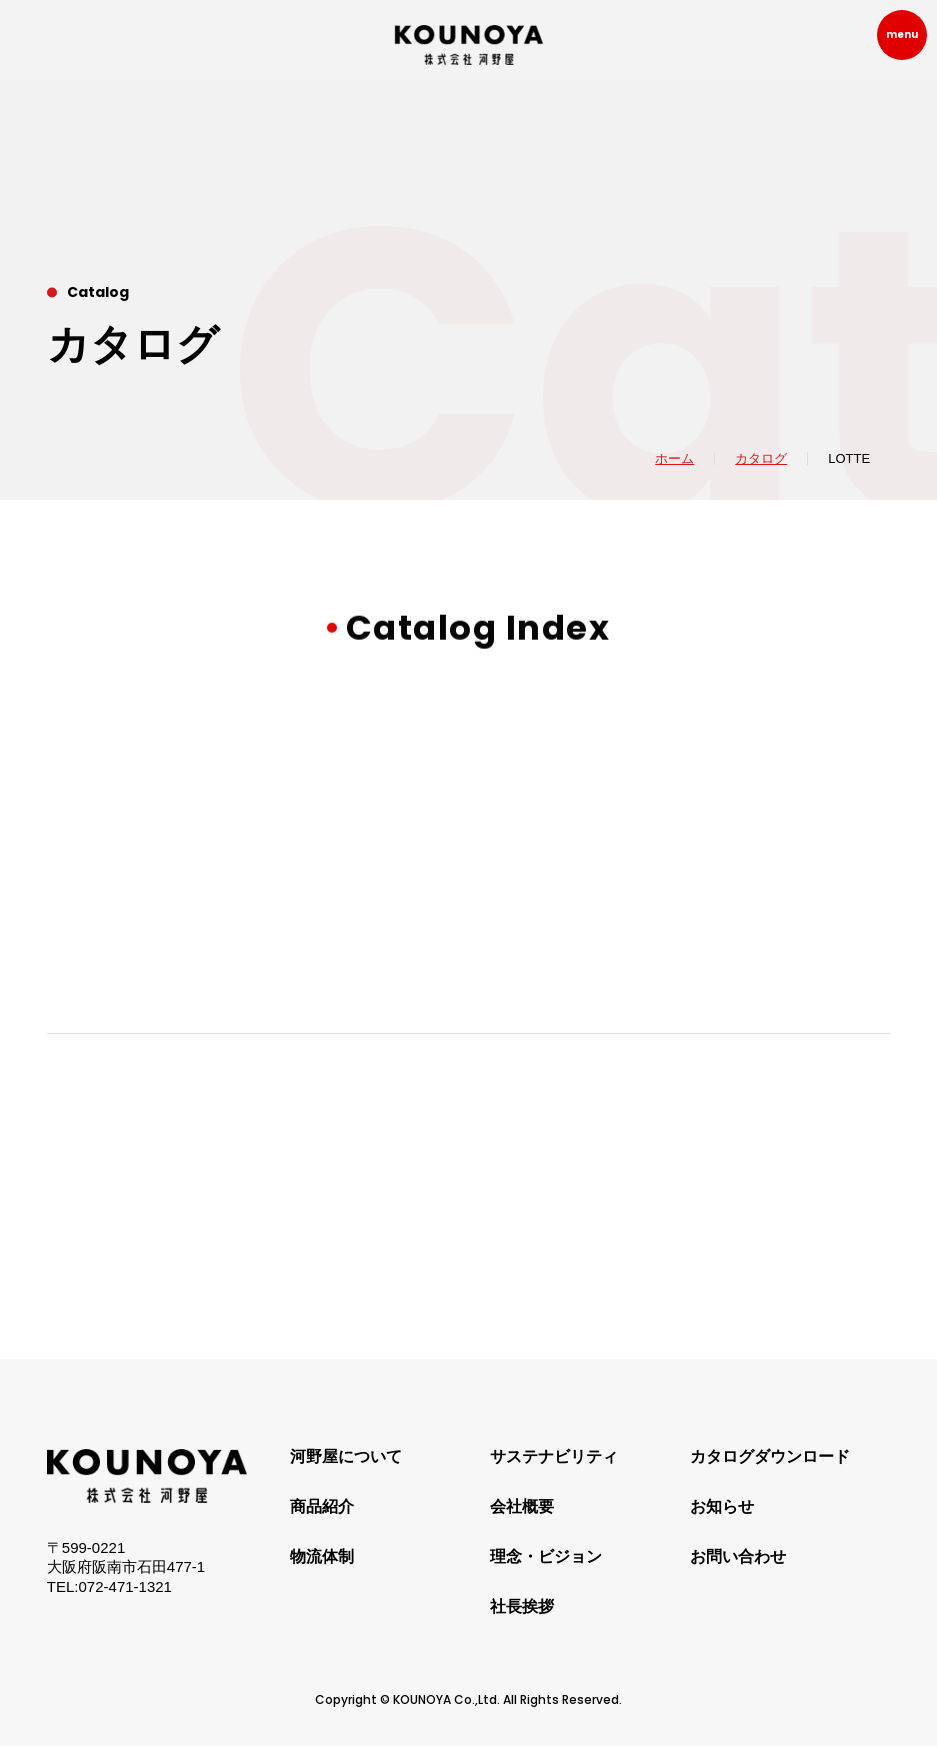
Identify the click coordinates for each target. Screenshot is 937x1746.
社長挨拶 (522, 1607)
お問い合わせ (738, 1557)
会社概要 (522, 1507)
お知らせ (722, 1507)
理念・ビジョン (546, 1557)
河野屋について (346, 1457)
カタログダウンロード (770, 1457)
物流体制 (322, 1557)
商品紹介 (322, 1507)
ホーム (674, 458)
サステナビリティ (554, 1457)
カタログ (761, 458)
